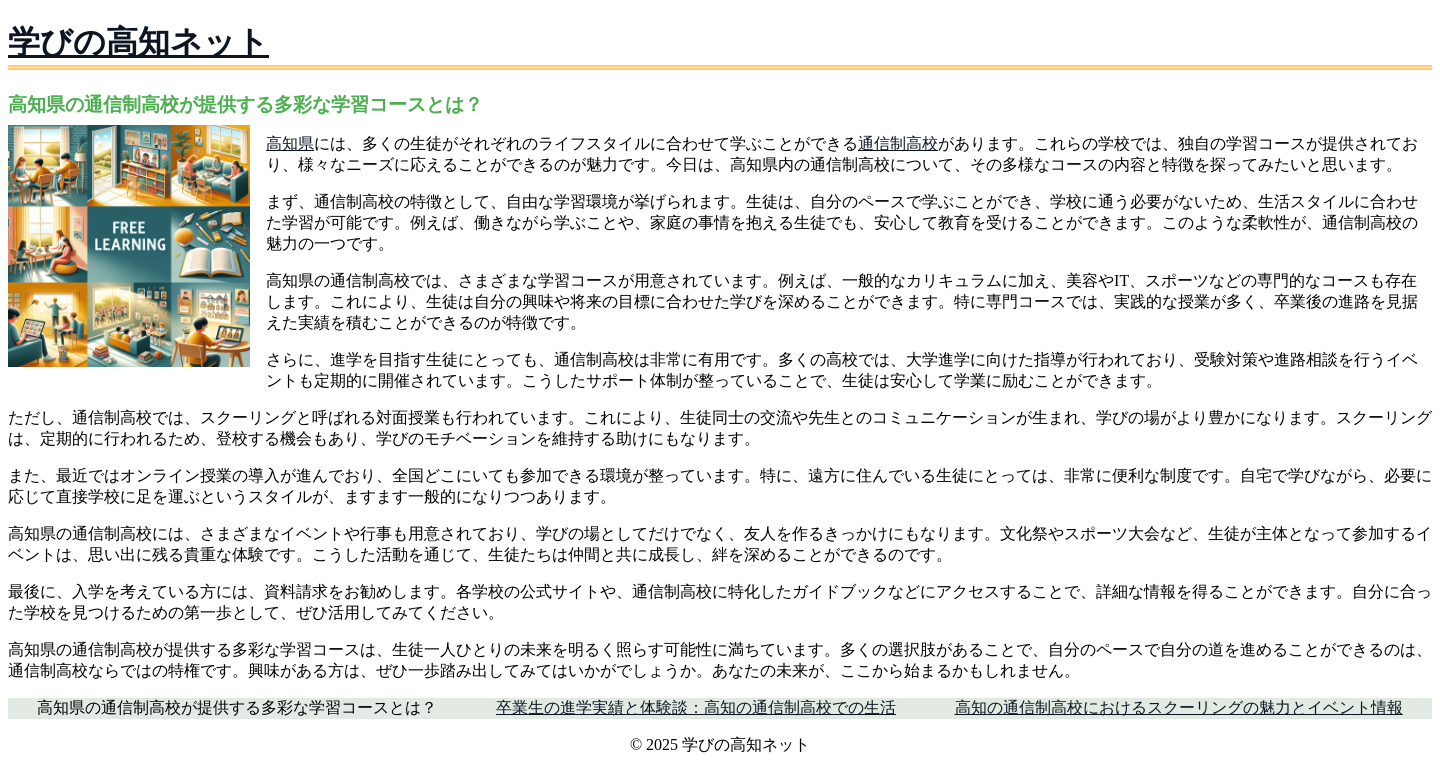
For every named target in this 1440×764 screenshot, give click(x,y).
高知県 (290, 143)
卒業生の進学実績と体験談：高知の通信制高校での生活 (696, 707)
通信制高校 (898, 143)
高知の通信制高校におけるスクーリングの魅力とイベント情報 (1179, 707)
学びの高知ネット (138, 42)
